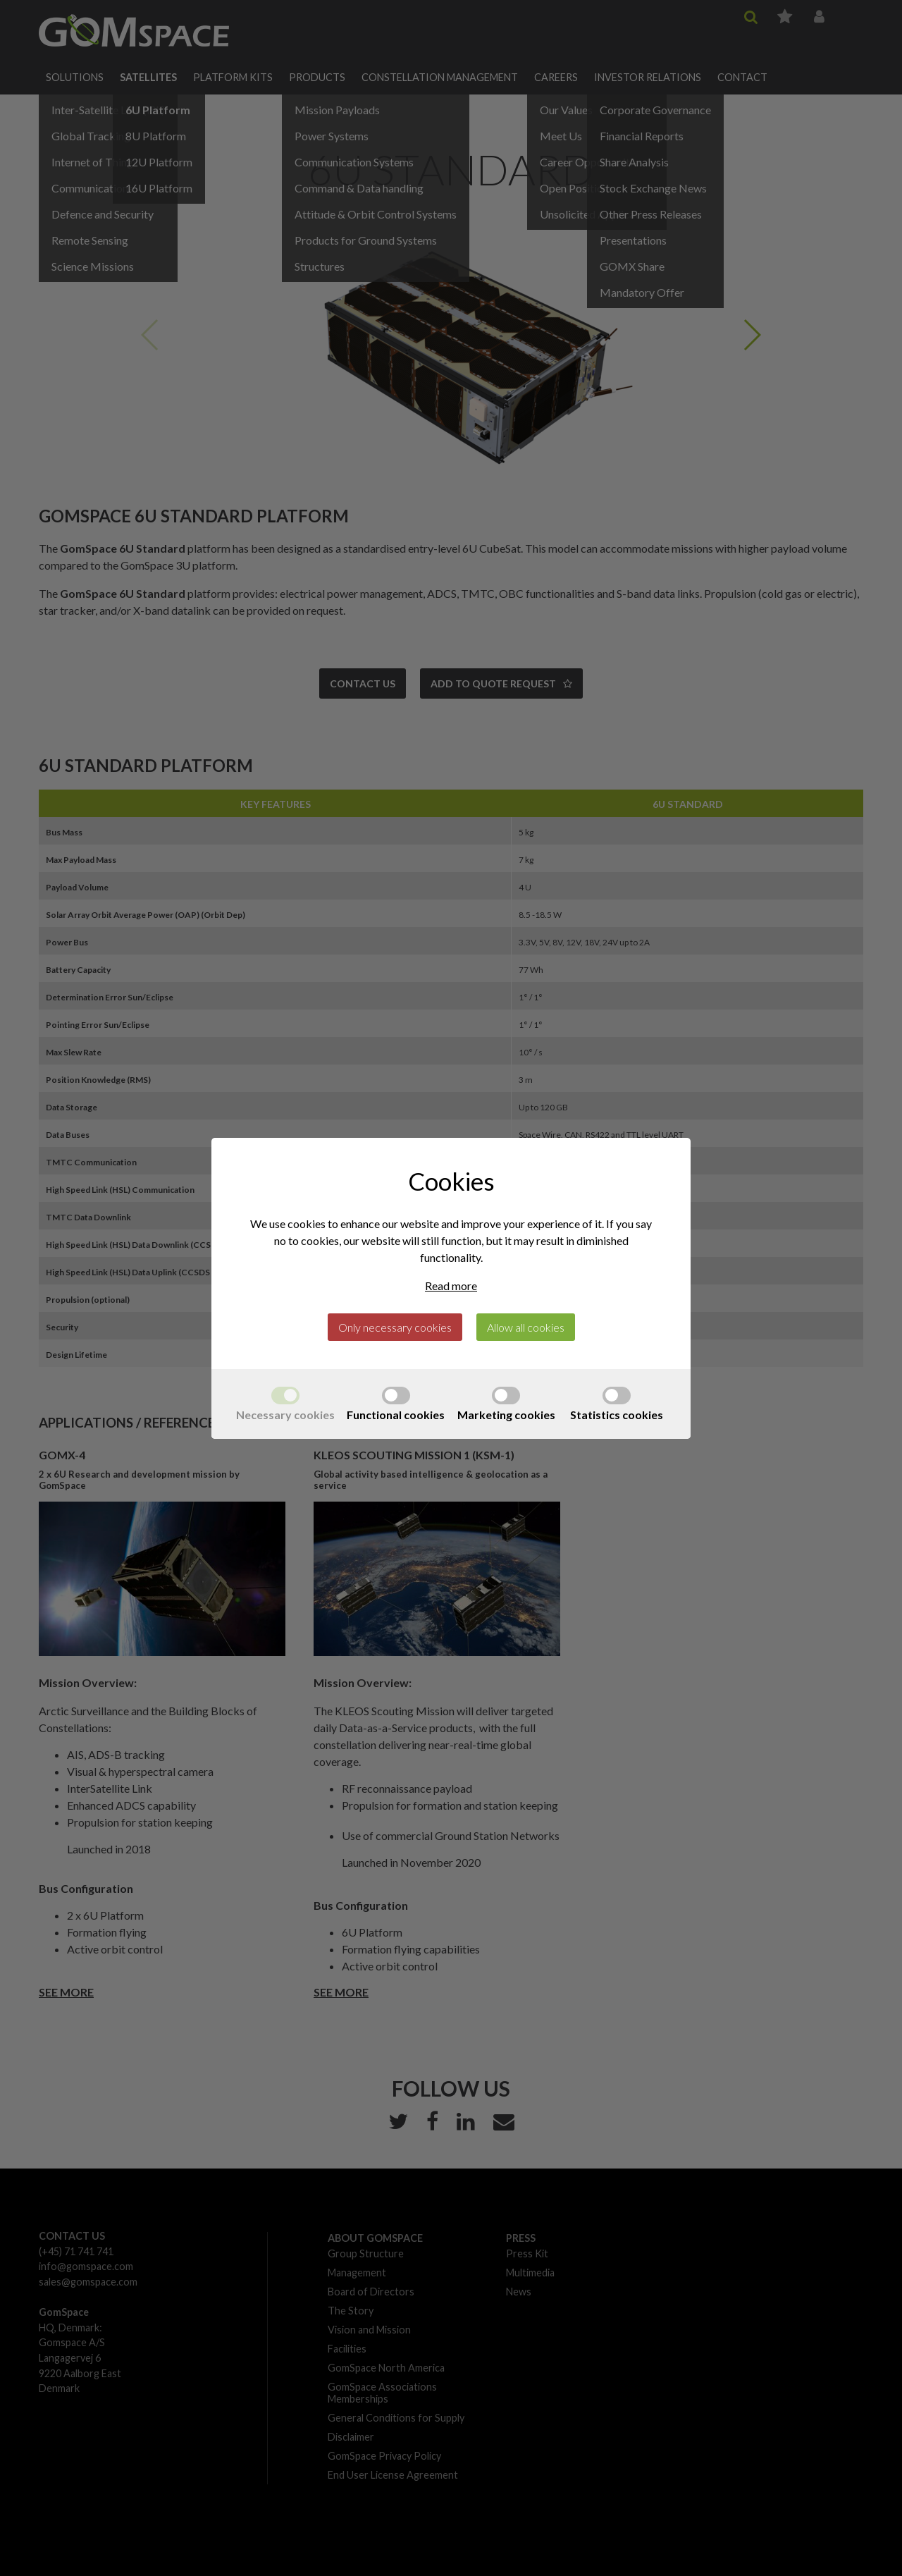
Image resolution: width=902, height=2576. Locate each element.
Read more (451, 1285)
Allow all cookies (525, 1327)
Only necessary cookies (395, 1327)
